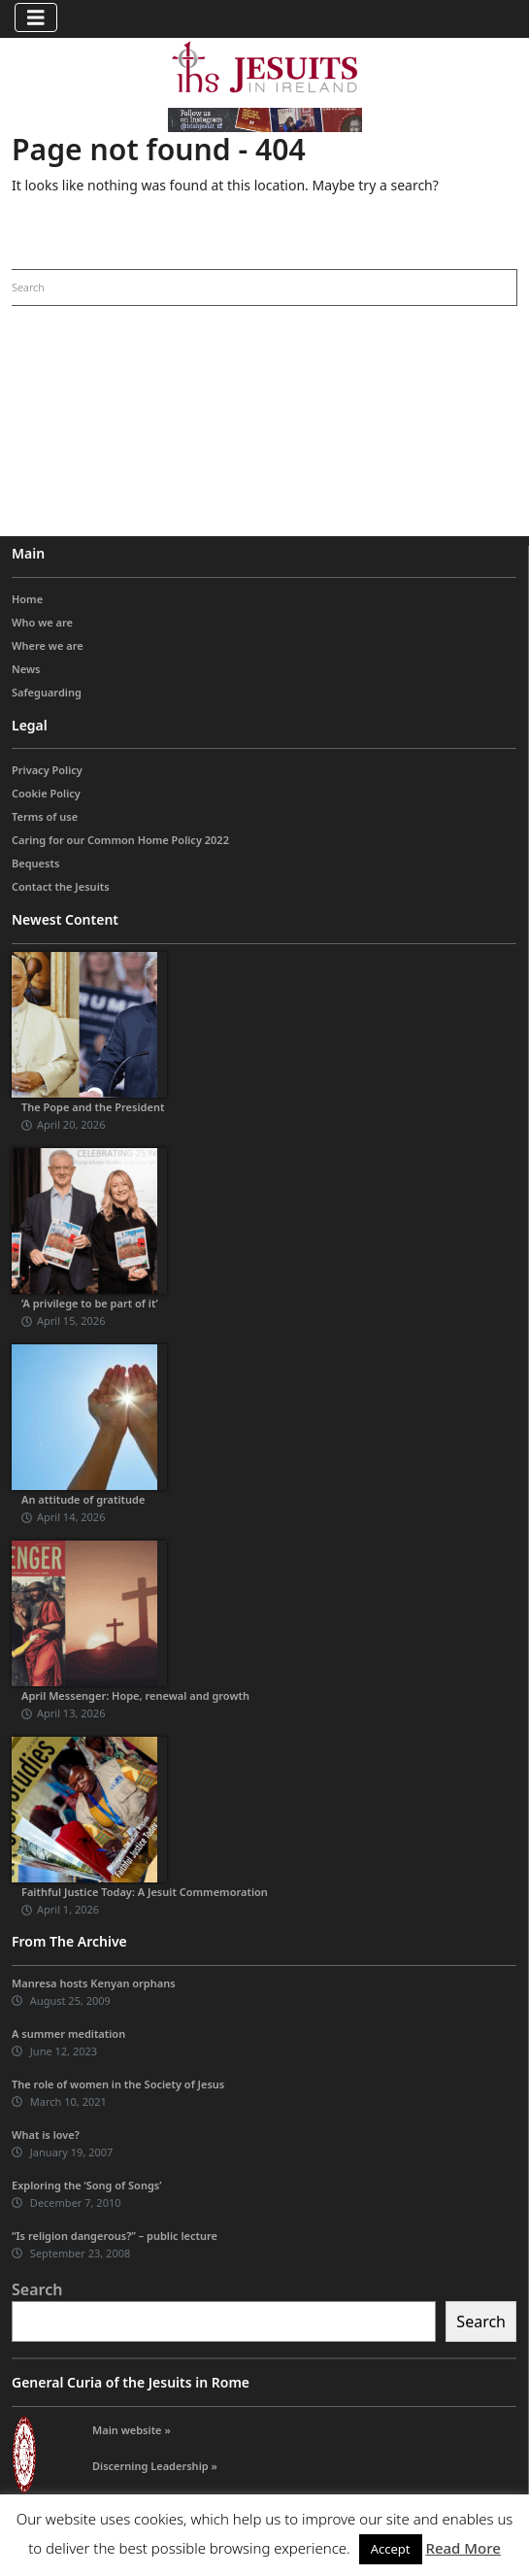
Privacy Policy (47, 770)
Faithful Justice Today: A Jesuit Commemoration (144, 1891)
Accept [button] (391, 2549)
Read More (462, 2548)
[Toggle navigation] (36, 17)
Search (37, 2289)
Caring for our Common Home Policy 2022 (120, 839)
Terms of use (45, 816)
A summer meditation (68, 2033)
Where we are (47, 645)
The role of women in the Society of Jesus (118, 2084)
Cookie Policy (46, 793)
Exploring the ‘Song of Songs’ (86, 2185)
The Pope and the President (92, 1107)
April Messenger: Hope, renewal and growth (135, 1695)
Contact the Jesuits (61, 886)
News (26, 668)
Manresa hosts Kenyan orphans (94, 1983)
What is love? (46, 2134)
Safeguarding (47, 692)
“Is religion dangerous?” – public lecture (114, 2235)
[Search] (240, 287)
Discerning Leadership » (154, 2465)
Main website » (131, 2430)
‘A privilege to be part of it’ (89, 1303)
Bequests (35, 863)
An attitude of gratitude (83, 1499)
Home (27, 599)
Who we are (42, 622)
